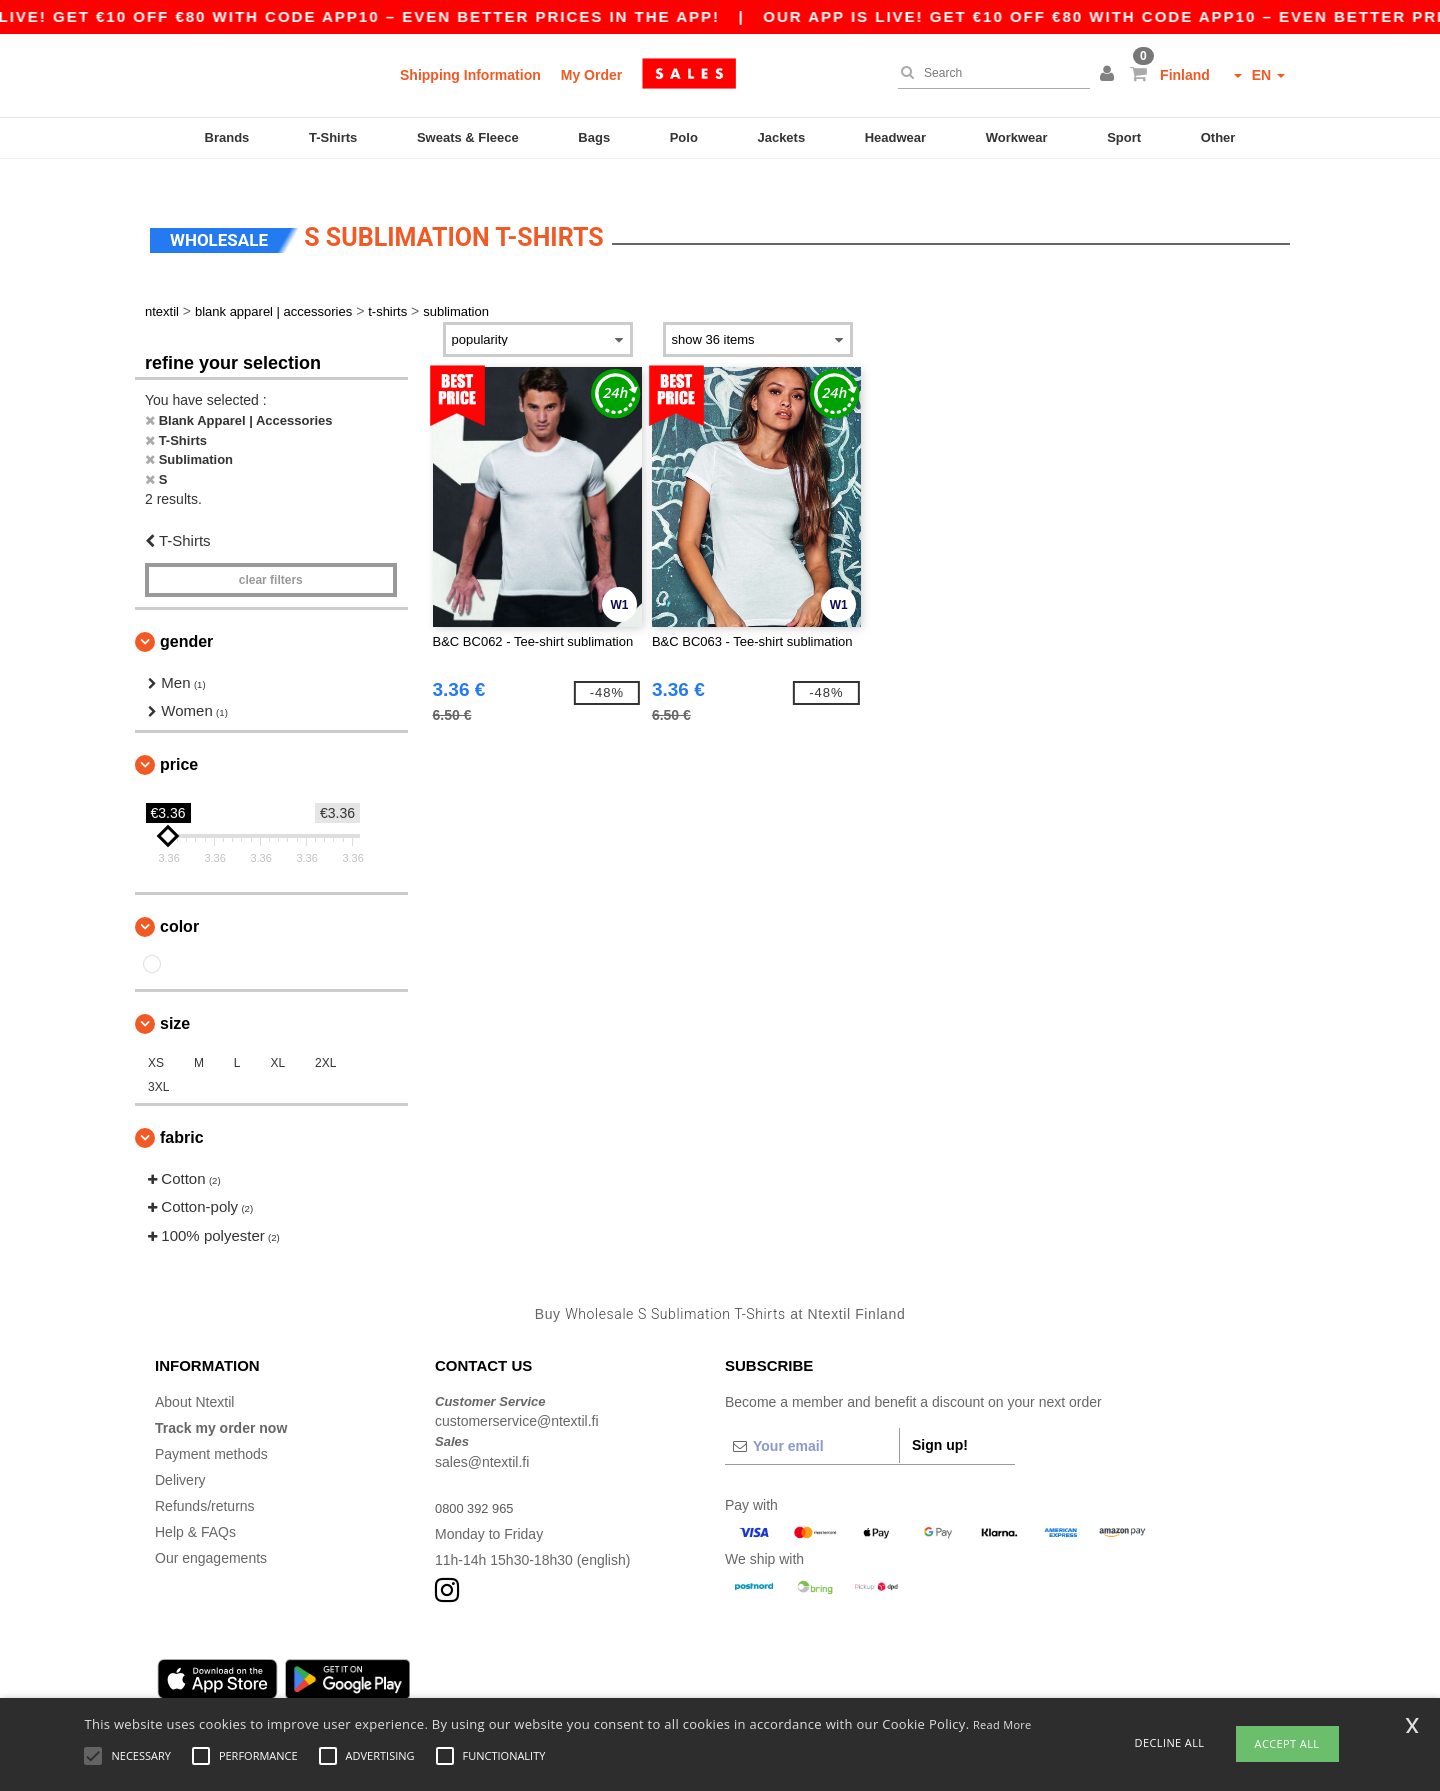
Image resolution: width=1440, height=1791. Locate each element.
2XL (325, 1038)
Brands (227, 137)
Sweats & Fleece (468, 137)
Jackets (781, 137)
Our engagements (211, 1533)
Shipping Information (470, 75)
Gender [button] (186, 616)
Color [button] (179, 901)
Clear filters (271, 555)
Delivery (180, 1455)
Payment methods (211, 1429)
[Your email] (812, 1421)
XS (156, 1038)
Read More (1002, 1724)
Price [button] (179, 739)
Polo (684, 137)
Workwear (1017, 137)
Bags (594, 137)
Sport (1124, 137)
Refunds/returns (205, 1481)
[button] (1110, 75)
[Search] (989, 73)
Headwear (895, 137)
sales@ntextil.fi (482, 1437)
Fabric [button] (182, 1112)
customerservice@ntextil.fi (517, 1397)
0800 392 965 (478, 1483)
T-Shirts (333, 137)
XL (277, 1038)
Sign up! (940, 1420)
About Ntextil (194, 1377)
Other (1218, 137)
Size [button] (175, 998)
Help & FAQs (195, 1507)
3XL (158, 1062)
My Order (591, 75)
